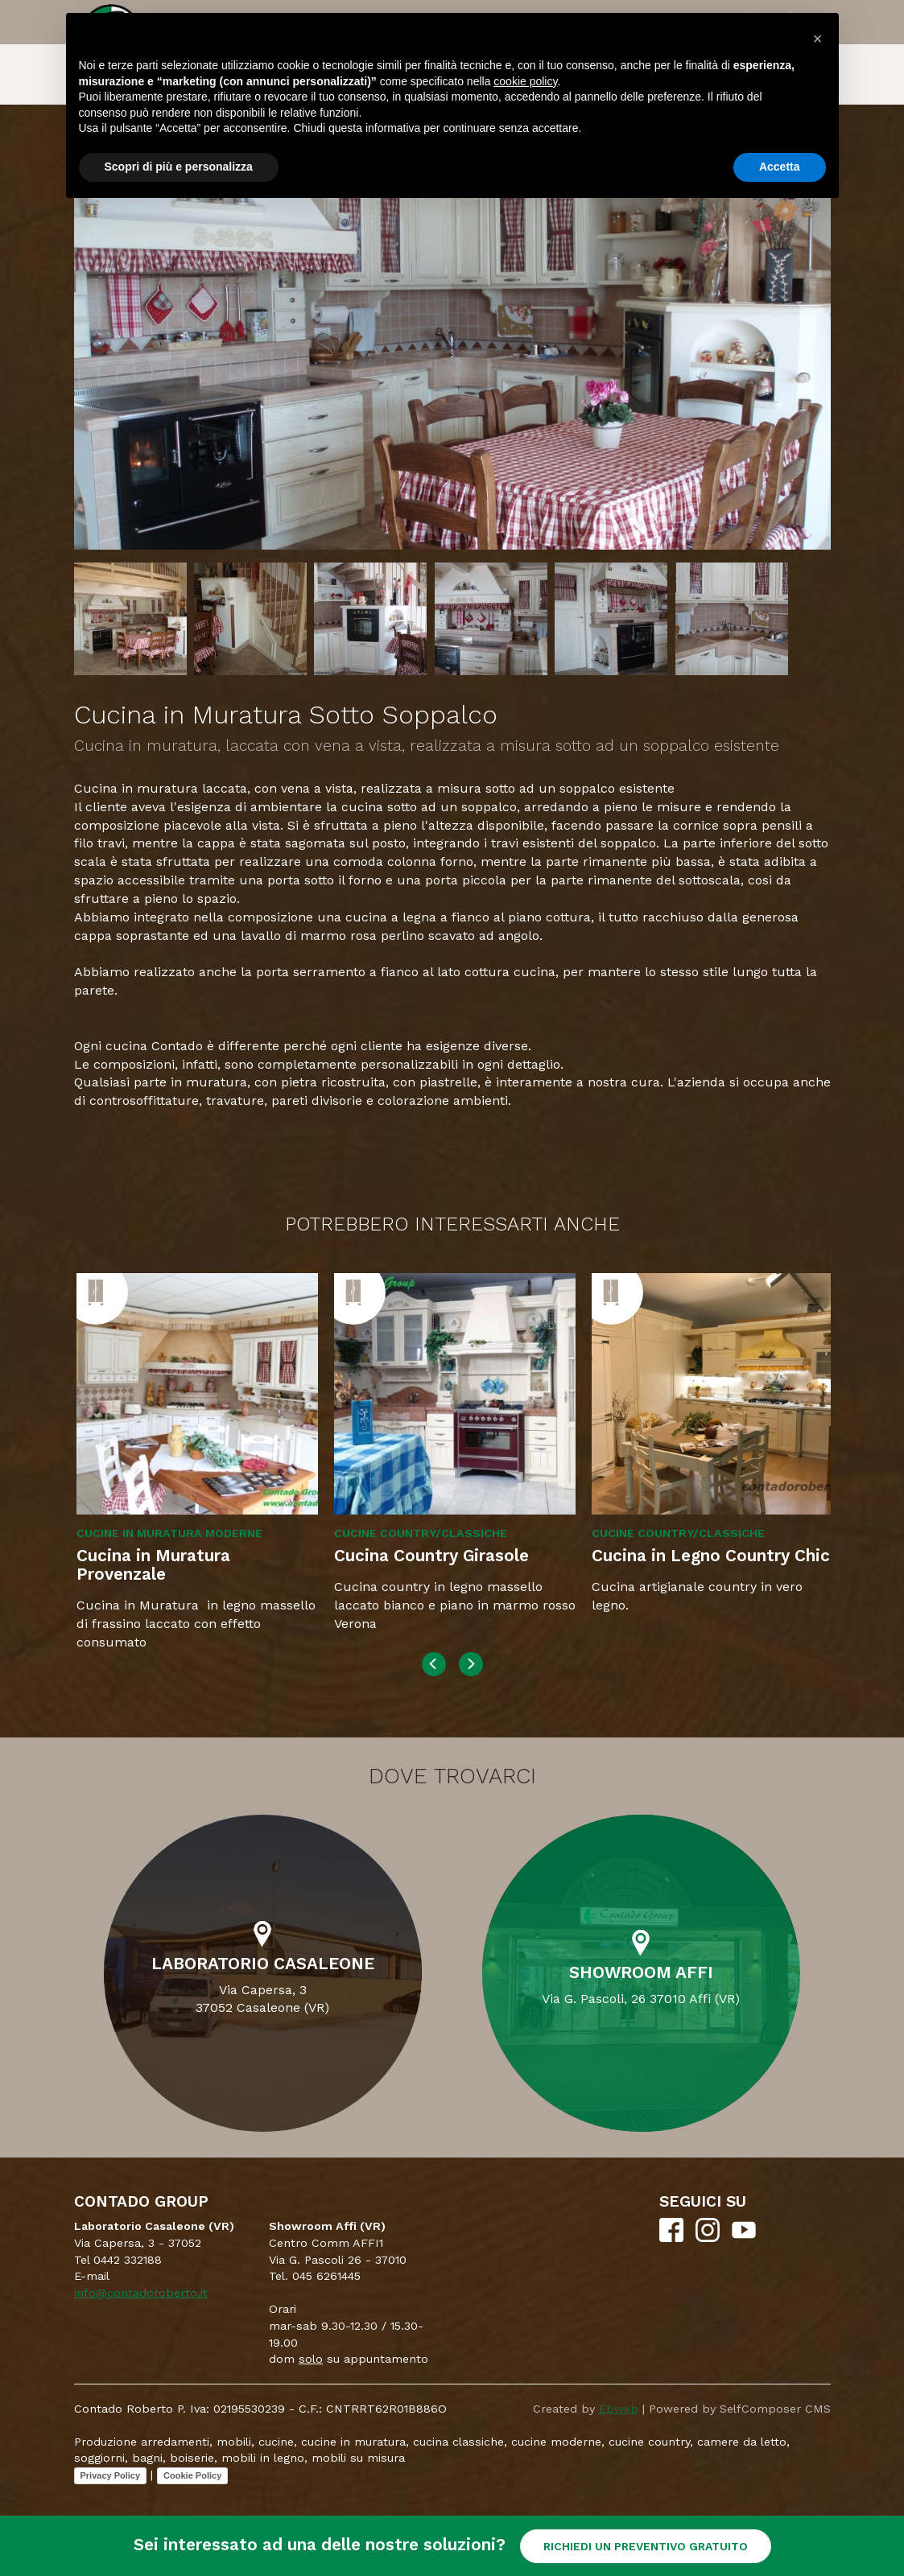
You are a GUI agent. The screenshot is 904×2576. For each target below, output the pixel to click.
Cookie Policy (192, 2475)
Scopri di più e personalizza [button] (179, 166)
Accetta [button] (779, 166)
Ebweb (618, 2408)
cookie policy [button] (525, 81)
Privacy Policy (110, 2475)
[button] (818, 39)
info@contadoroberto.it (141, 2292)
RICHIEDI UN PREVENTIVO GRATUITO (645, 2546)
